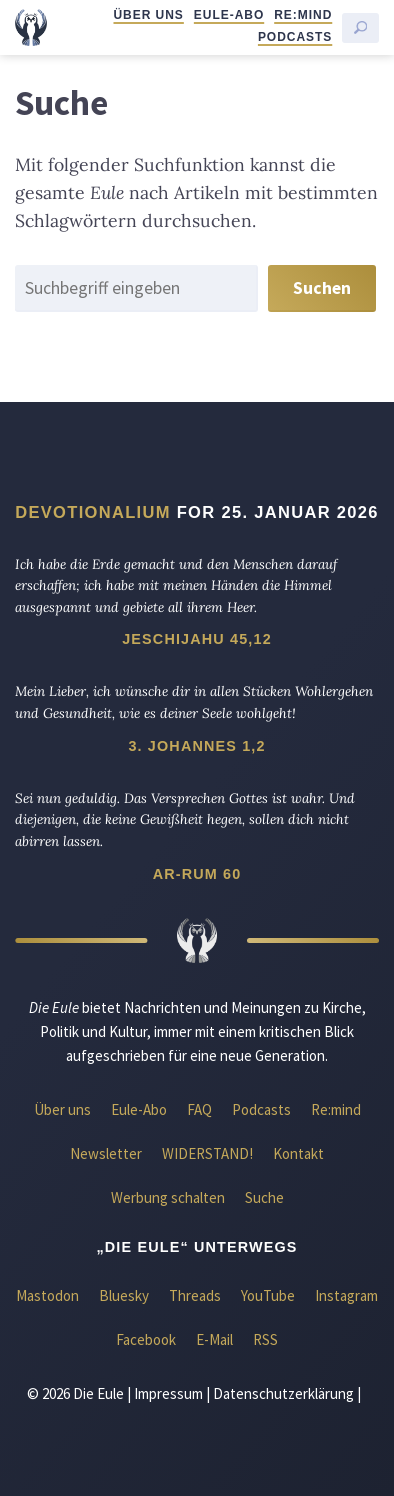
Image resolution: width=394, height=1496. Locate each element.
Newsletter (106, 1153)
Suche (264, 1197)
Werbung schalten (168, 1197)
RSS (265, 1339)
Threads (195, 1295)
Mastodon (47, 1295)
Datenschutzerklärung (283, 1393)
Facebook (146, 1339)
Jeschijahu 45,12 (197, 639)
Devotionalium (93, 512)
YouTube (268, 1295)
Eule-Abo (229, 15)
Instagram (346, 1295)
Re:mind (303, 15)
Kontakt (298, 1153)
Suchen (322, 288)
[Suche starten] (360, 28)
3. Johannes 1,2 (196, 746)
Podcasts (295, 37)
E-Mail (214, 1339)
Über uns (148, 15)
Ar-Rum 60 (197, 874)
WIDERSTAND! (207, 1153)
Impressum (168, 1393)
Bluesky (124, 1295)
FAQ (199, 1109)
